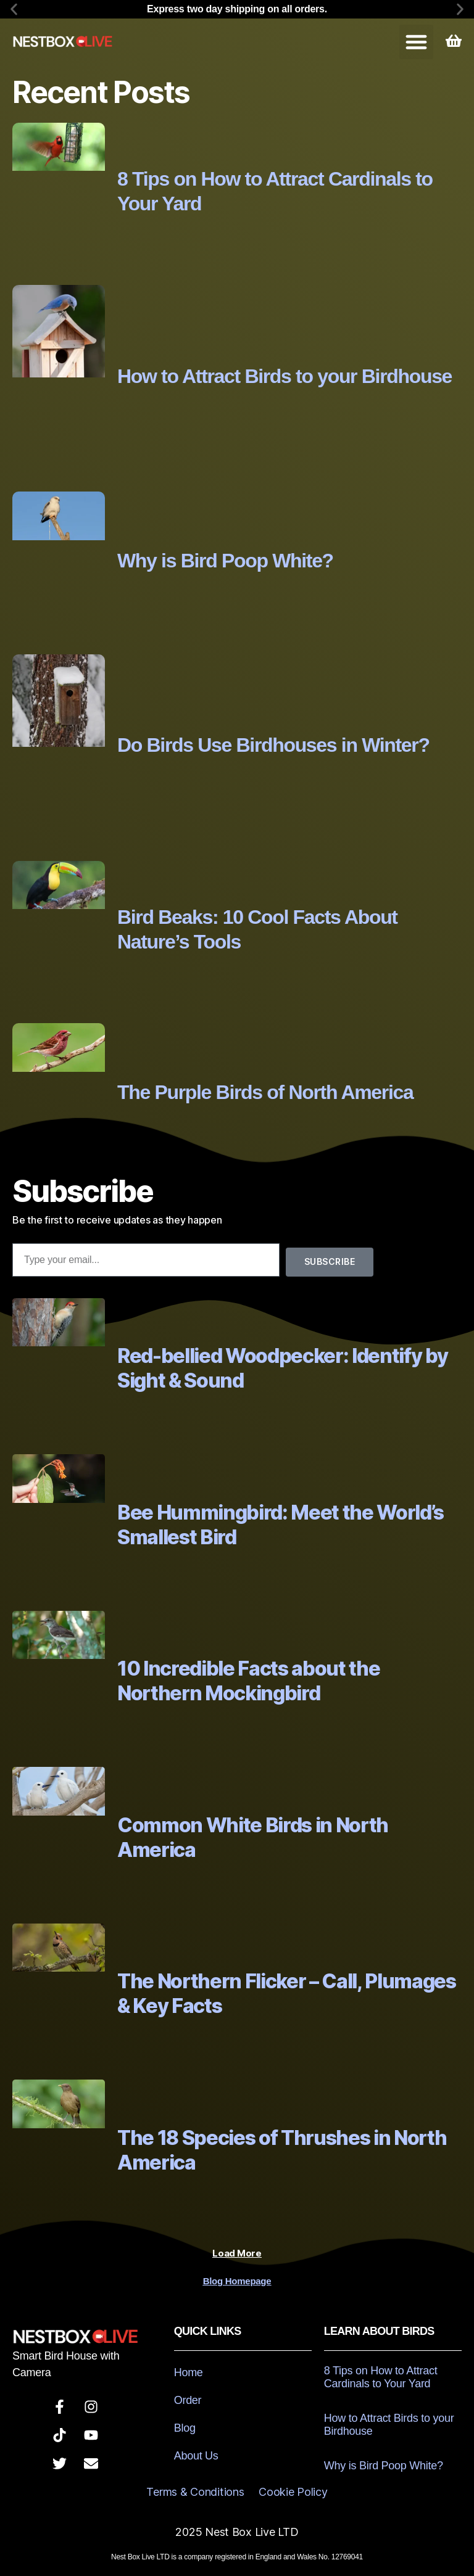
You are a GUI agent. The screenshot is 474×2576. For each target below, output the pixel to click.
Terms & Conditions (195, 2491)
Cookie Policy (293, 2491)
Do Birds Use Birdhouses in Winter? (273, 745)
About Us (196, 2456)
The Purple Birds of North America (265, 1092)
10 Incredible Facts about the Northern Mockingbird (248, 1680)
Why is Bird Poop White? (225, 560)
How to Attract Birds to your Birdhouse (284, 376)
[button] (14, 9)
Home (188, 2372)
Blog (185, 2428)
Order (188, 2400)
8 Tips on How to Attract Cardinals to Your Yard (381, 2377)
